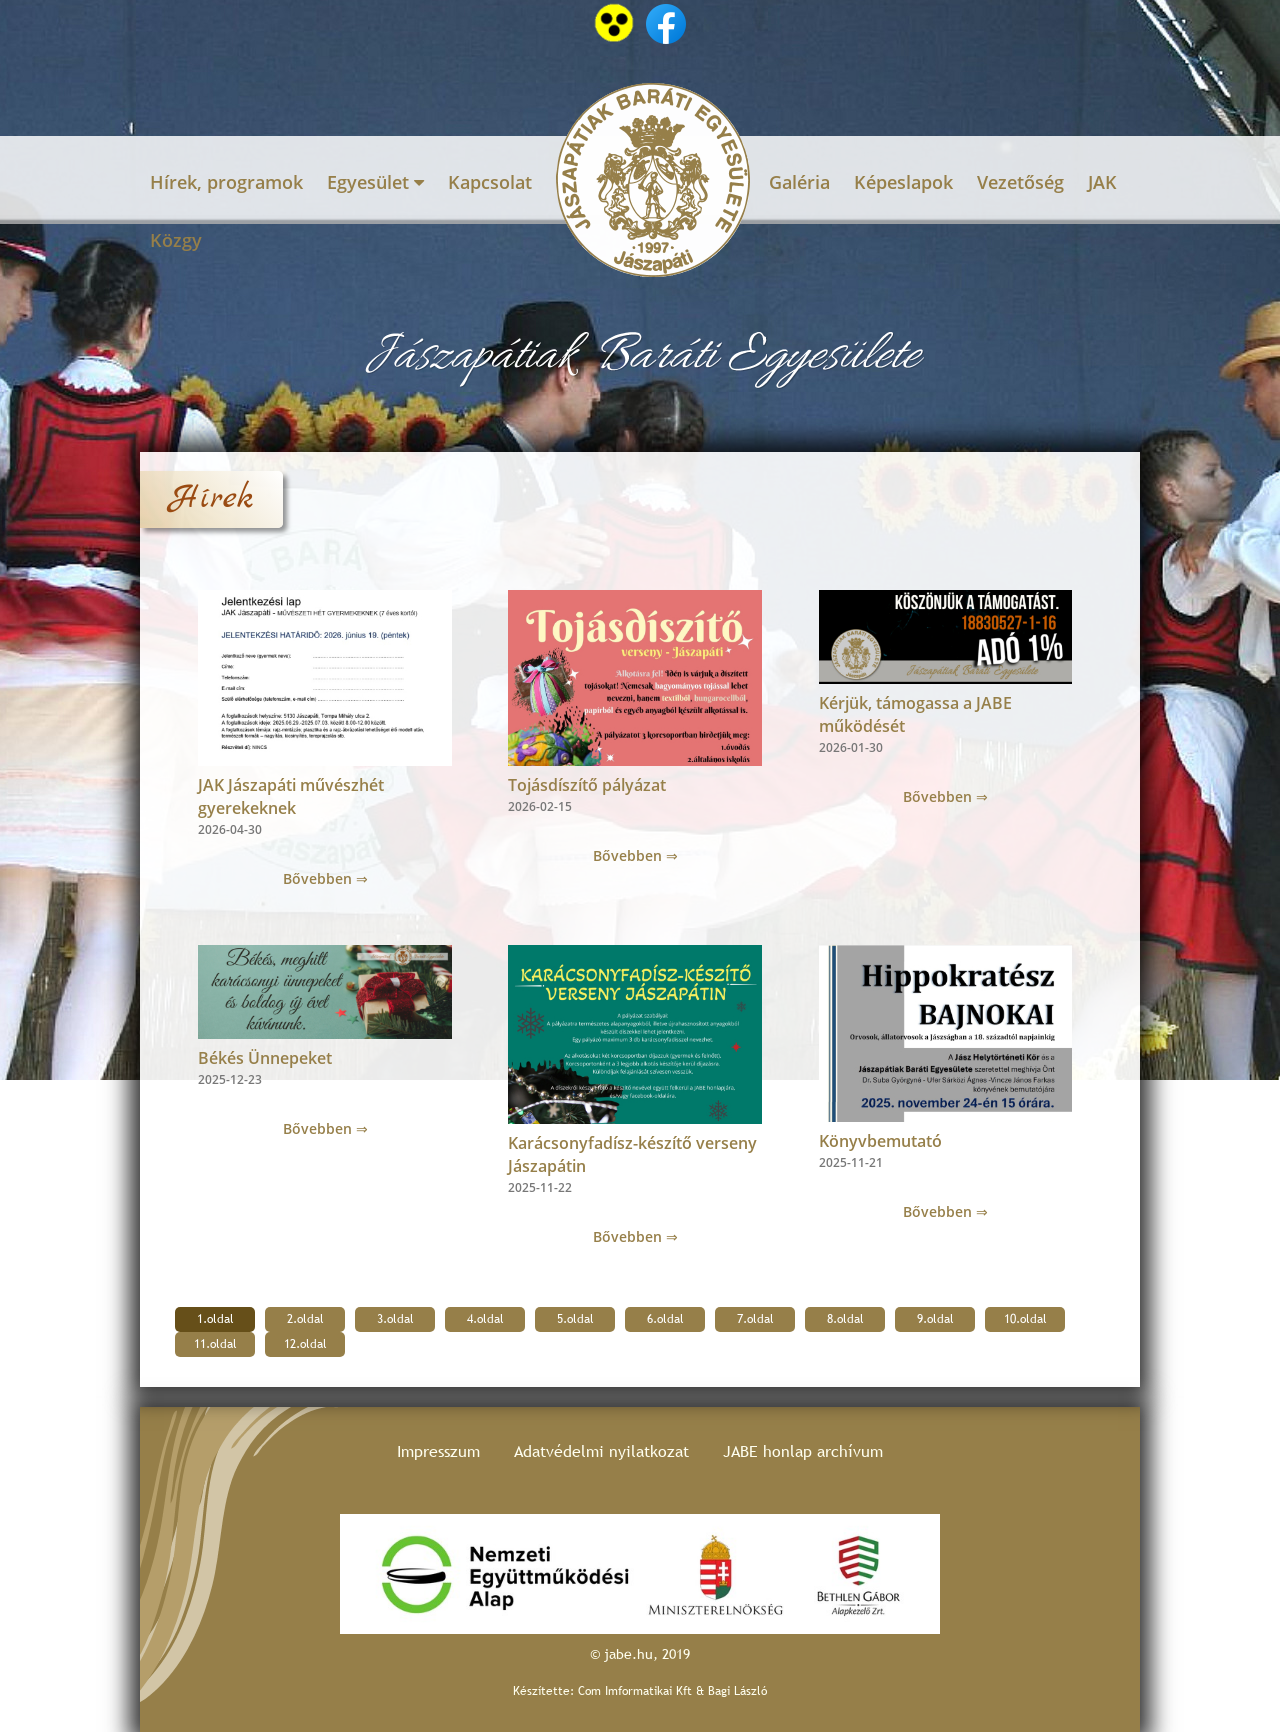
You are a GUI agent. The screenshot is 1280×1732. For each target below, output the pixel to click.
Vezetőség (1020, 182)
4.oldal (485, 1319)
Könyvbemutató (880, 1141)
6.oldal (665, 1319)
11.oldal (215, 1344)
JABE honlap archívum (803, 1451)
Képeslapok (903, 182)
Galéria (799, 182)
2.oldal (305, 1319)
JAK (1102, 182)
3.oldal (395, 1319)
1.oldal (215, 1319)
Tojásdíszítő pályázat (587, 785)
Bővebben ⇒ (325, 878)
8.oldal (845, 1319)
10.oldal (1025, 1319)
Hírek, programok (226, 182)
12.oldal (305, 1344)
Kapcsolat (490, 182)
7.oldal (755, 1319)
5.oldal (575, 1319)
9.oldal (935, 1319)
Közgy (176, 240)
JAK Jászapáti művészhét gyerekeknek (291, 796)
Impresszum (438, 1451)
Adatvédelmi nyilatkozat (601, 1451)
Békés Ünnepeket (265, 1058)
